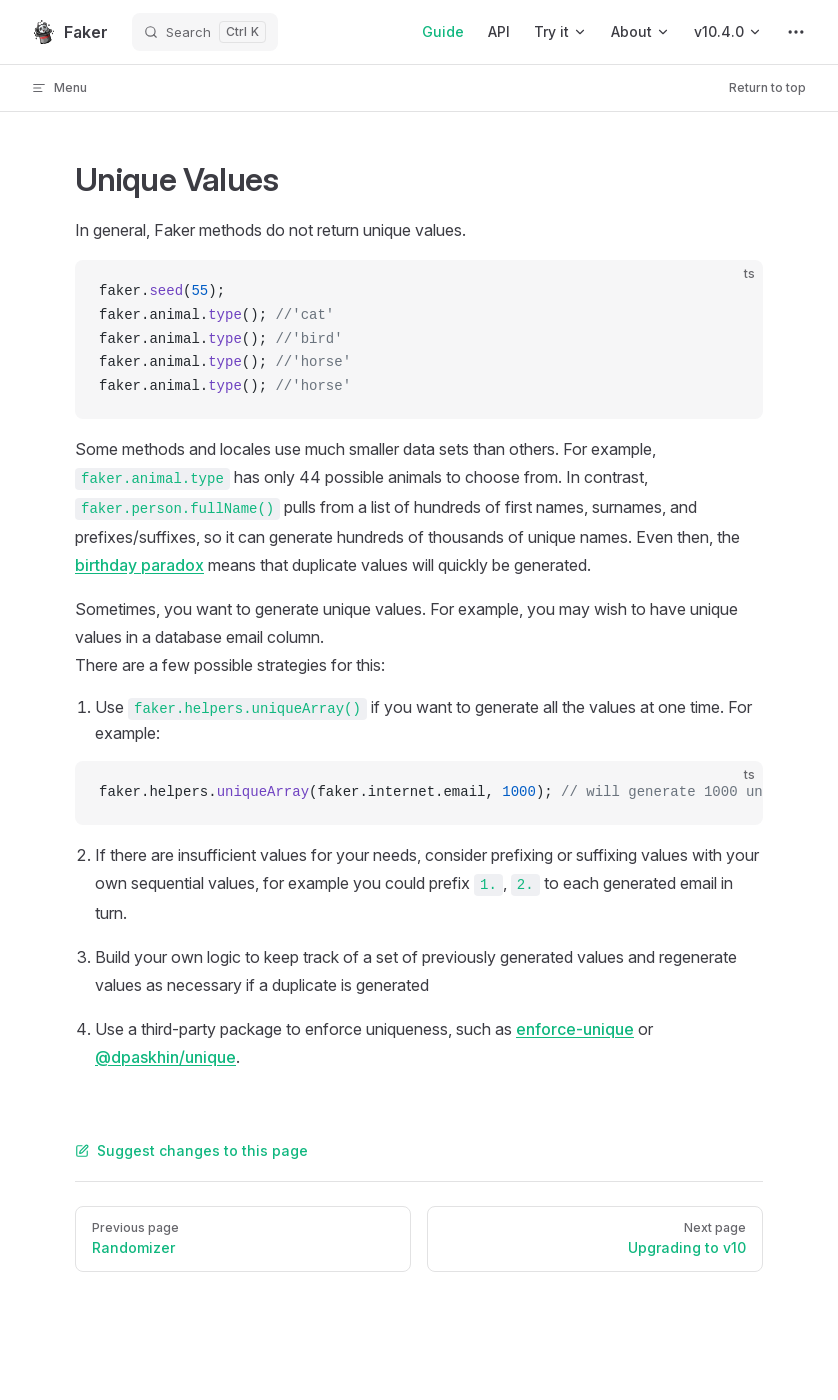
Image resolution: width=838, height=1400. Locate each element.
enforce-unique (575, 1029)
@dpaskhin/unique (165, 1057)
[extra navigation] (796, 32)
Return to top (767, 87)
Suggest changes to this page (191, 1150)
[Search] (205, 32)
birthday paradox (139, 565)
